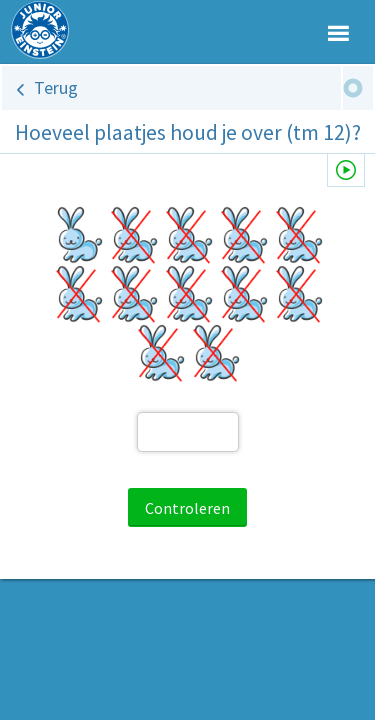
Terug (56, 87)
